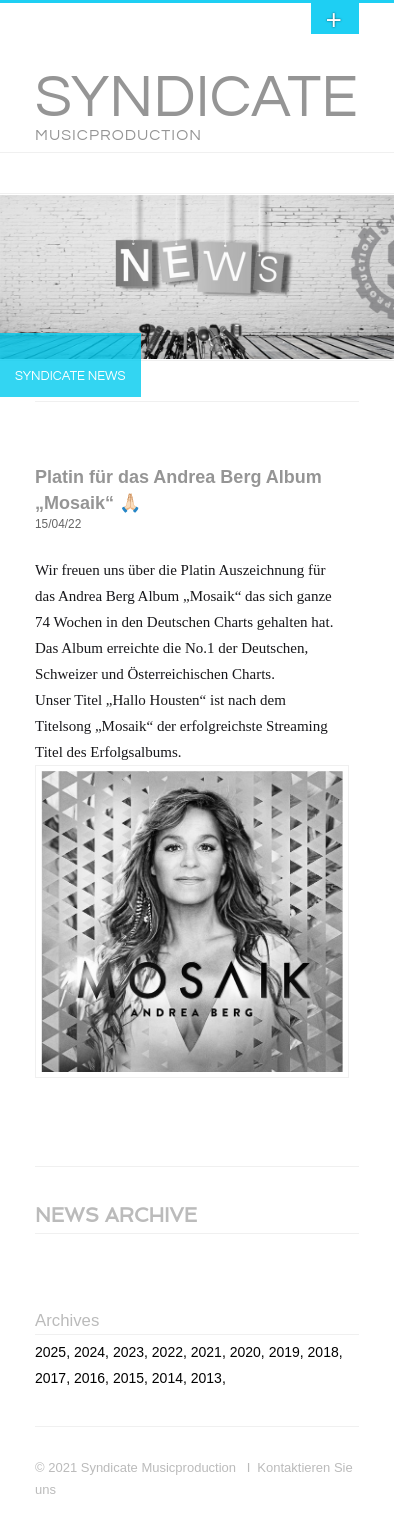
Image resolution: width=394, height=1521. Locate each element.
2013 (206, 1378)
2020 (245, 1352)
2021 (206, 1352)
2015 (128, 1378)
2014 (167, 1378)
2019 (284, 1352)
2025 (50, 1352)
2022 (167, 1352)
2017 (50, 1378)
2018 (323, 1352)
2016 (89, 1378)
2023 (128, 1352)
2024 (89, 1352)
